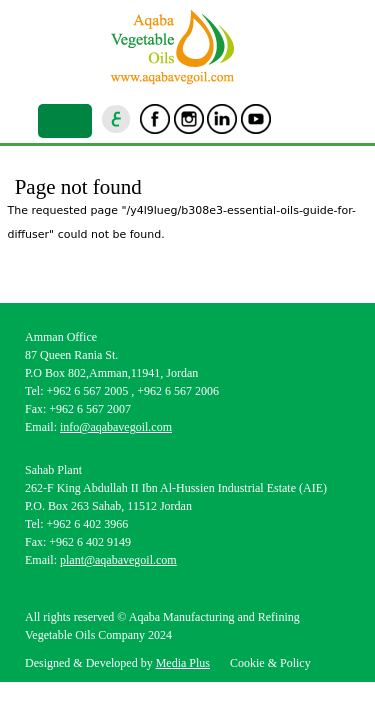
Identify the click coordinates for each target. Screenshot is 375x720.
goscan (289, 119)
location (323, 119)
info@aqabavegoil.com (116, 427)
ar (117, 119)
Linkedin (222, 119)
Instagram (189, 119)
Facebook (155, 119)
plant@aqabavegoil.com (118, 560)
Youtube (256, 119)
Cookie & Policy (270, 663)
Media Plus (183, 663)
